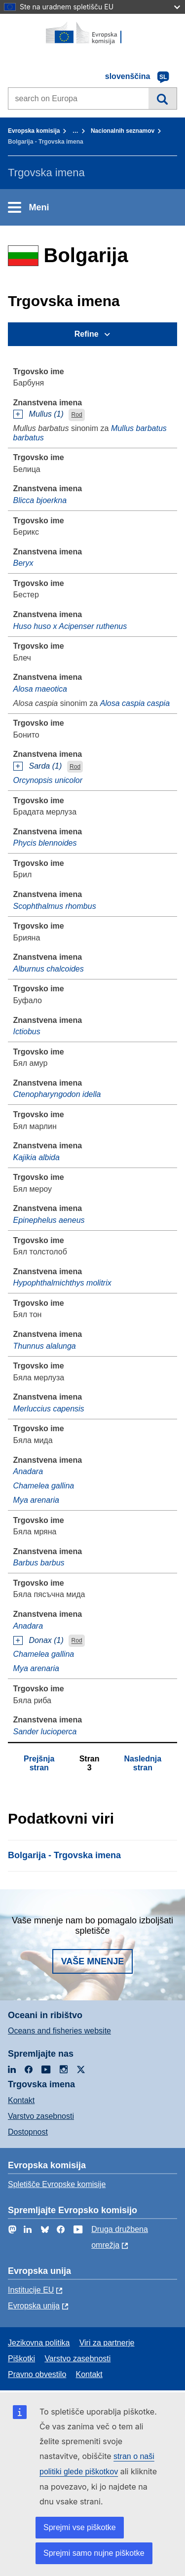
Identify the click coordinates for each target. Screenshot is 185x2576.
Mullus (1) (46, 414)
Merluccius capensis (48, 1409)
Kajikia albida (36, 1157)
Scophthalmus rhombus (54, 906)
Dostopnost (28, 2132)
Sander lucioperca (45, 1731)
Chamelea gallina (43, 1486)
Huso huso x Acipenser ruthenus (70, 626)
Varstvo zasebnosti (41, 2116)
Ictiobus (26, 1031)
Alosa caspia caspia (135, 703)
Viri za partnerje (107, 2343)
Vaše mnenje (92, 1961)
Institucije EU (31, 2290)
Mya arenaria (36, 1500)
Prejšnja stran (39, 1763)
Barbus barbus (39, 1563)
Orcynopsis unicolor (48, 780)
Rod (77, 414)
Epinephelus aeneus (49, 1220)
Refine (86, 334)
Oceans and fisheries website (59, 2031)
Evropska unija (34, 2306)
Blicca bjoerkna (40, 500)
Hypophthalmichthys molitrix (62, 1283)
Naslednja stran (143, 1763)
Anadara (28, 1471)
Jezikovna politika (39, 2343)
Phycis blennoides (45, 843)
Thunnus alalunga (44, 1346)
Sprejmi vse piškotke (79, 2527)
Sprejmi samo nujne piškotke (94, 2553)
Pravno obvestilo (37, 2374)
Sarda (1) (45, 766)
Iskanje (162, 98)
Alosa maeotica (40, 689)
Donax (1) (46, 1640)
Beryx (23, 563)
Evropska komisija (34, 130)
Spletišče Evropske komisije (57, 2184)
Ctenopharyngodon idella (57, 1094)
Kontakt (21, 2100)
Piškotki (21, 2358)
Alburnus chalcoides (48, 969)
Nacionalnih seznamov (122, 130)
